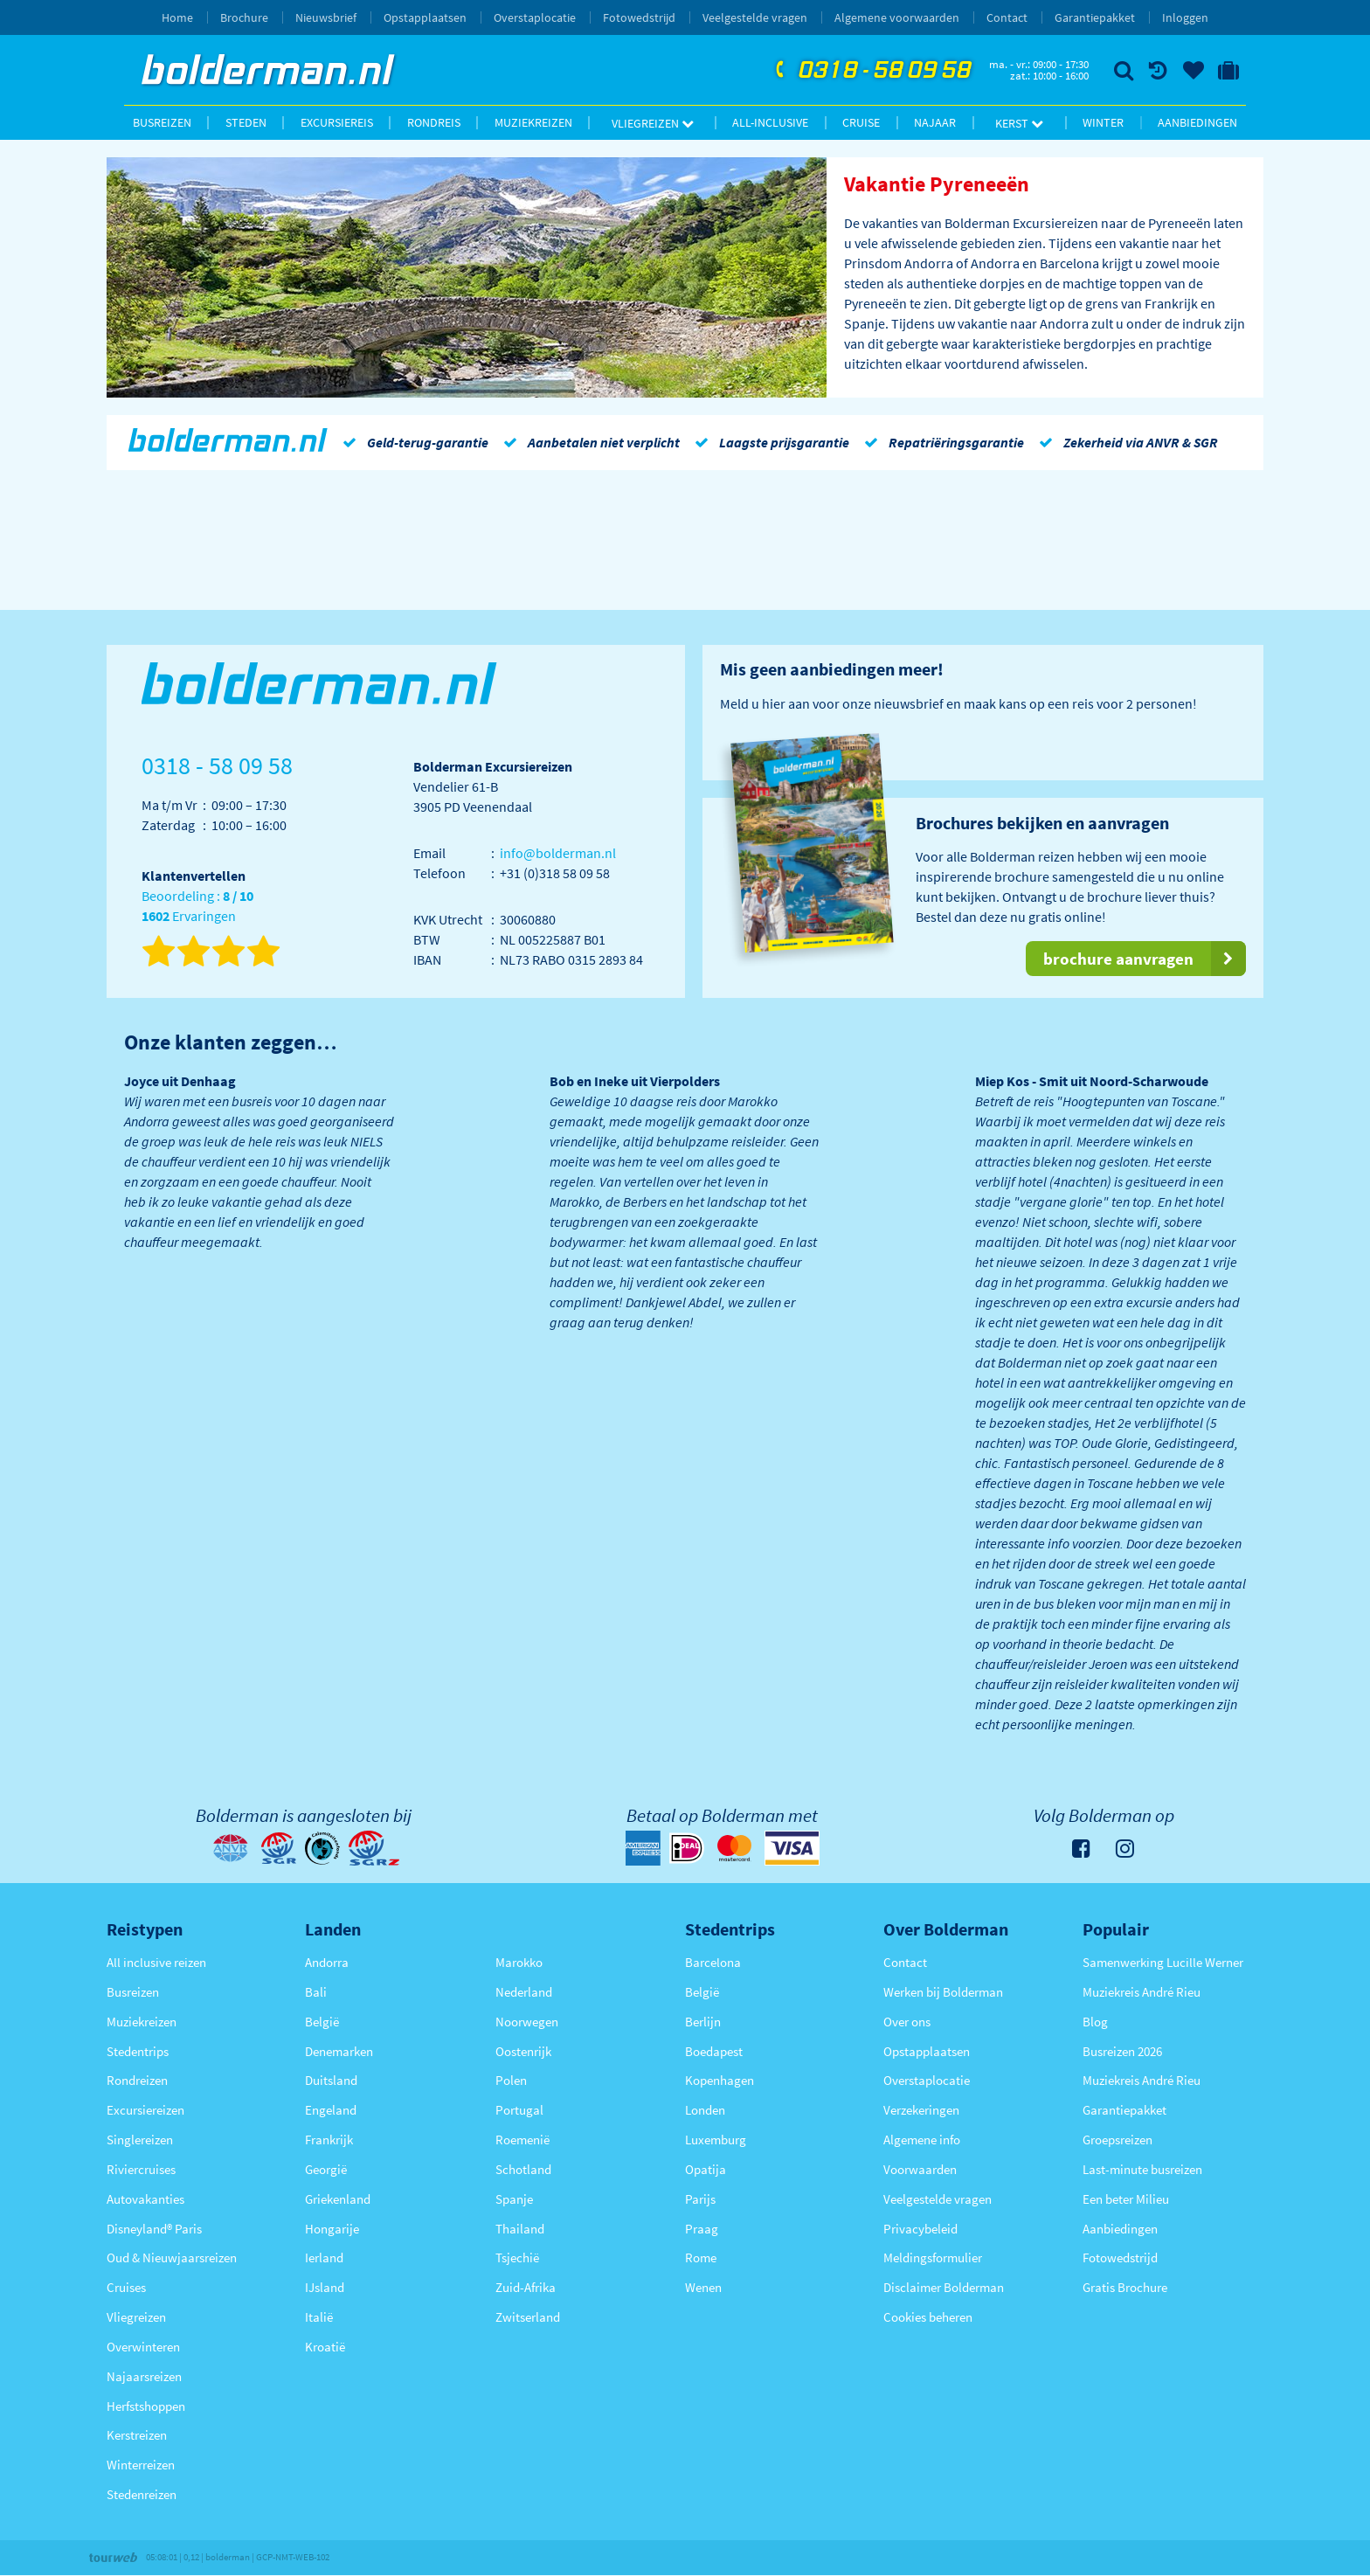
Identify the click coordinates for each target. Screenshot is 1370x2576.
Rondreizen (137, 2080)
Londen (705, 2110)
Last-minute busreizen (1142, 2169)
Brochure (244, 17)
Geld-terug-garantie (412, 442)
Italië (319, 2317)
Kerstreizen (137, 2435)
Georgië (326, 2169)
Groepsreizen (1117, 2139)
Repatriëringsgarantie (941, 442)
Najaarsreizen (144, 2376)
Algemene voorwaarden (896, 17)
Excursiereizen (145, 2110)
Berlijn (703, 2021)
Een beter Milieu (1126, 2199)
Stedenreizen (141, 2494)
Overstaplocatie (535, 17)
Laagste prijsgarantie (768, 442)
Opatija (705, 2169)
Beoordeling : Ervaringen (197, 906)
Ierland (324, 2257)
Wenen (703, 2287)
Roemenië (522, 2139)
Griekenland (337, 2199)
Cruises (126, 2287)
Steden (245, 122)
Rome (700, 2257)
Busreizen (162, 122)
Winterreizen (141, 2464)
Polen (511, 2080)
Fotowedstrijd (639, 17)
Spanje (514, 2199)
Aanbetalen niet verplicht (588, 442)
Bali (316, 1992)
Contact (1007, 17)
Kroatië (325, 2346)
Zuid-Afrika (525, 2287)
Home (177, 17)
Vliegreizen (653, 123)
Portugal (519, 2110)
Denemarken (339, 2051)
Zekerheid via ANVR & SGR (1125, 442)
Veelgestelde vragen (754, 17)
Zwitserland (527, 2317)
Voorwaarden (920, 2169)
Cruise (861, 122)
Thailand (519, 2228)
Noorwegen (526, 2021)
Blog (1095, 2021)
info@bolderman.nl (558, 853)
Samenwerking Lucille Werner (1163, 1962)
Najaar (935, 122)
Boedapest (714, 2051)
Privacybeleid (920, 2228)
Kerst (1019, 123)
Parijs (700, 2199)
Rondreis (433, 122)
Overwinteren (143, 2346)
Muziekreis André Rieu (1141, 1992)
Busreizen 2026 (1122, 2051)
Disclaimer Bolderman (943, 2287)
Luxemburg (715, 2139)
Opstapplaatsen (425, 17)
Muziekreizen (533, 122)
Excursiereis (337, 122)
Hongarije (332, 2228)
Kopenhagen (719, 2080)
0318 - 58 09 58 (871, 70)
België (322, 2021)
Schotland (523, 2169)
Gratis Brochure (1125, 2287)
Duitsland (331, 2080)
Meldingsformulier (932, 2257)
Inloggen (1185, 17)
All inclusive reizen (156, 1962)
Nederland (523, 1992)
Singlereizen (140, 2139)
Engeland (330, 2110)
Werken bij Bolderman (943, 1992)
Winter (1103, 122)
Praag (701, 2228)
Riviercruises (141, 2169)
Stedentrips (138, 2051)
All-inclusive (770, 122)
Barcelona (713, 1962)
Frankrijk (329, 2139)
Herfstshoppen (146, 2406)
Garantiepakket (1095, 17)
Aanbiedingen (1197, 122)
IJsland (324, 2287)
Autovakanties (145, 2199)
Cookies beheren (927, 2317)
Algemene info (921, 2139)
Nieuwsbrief (325, 17)
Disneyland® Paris (154, 2228)
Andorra (327, 1962)
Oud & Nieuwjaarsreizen (172, 2257)
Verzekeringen (921, 2110)
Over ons (907, 2021)
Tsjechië (517, 2257)
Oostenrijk (523, 2051)
